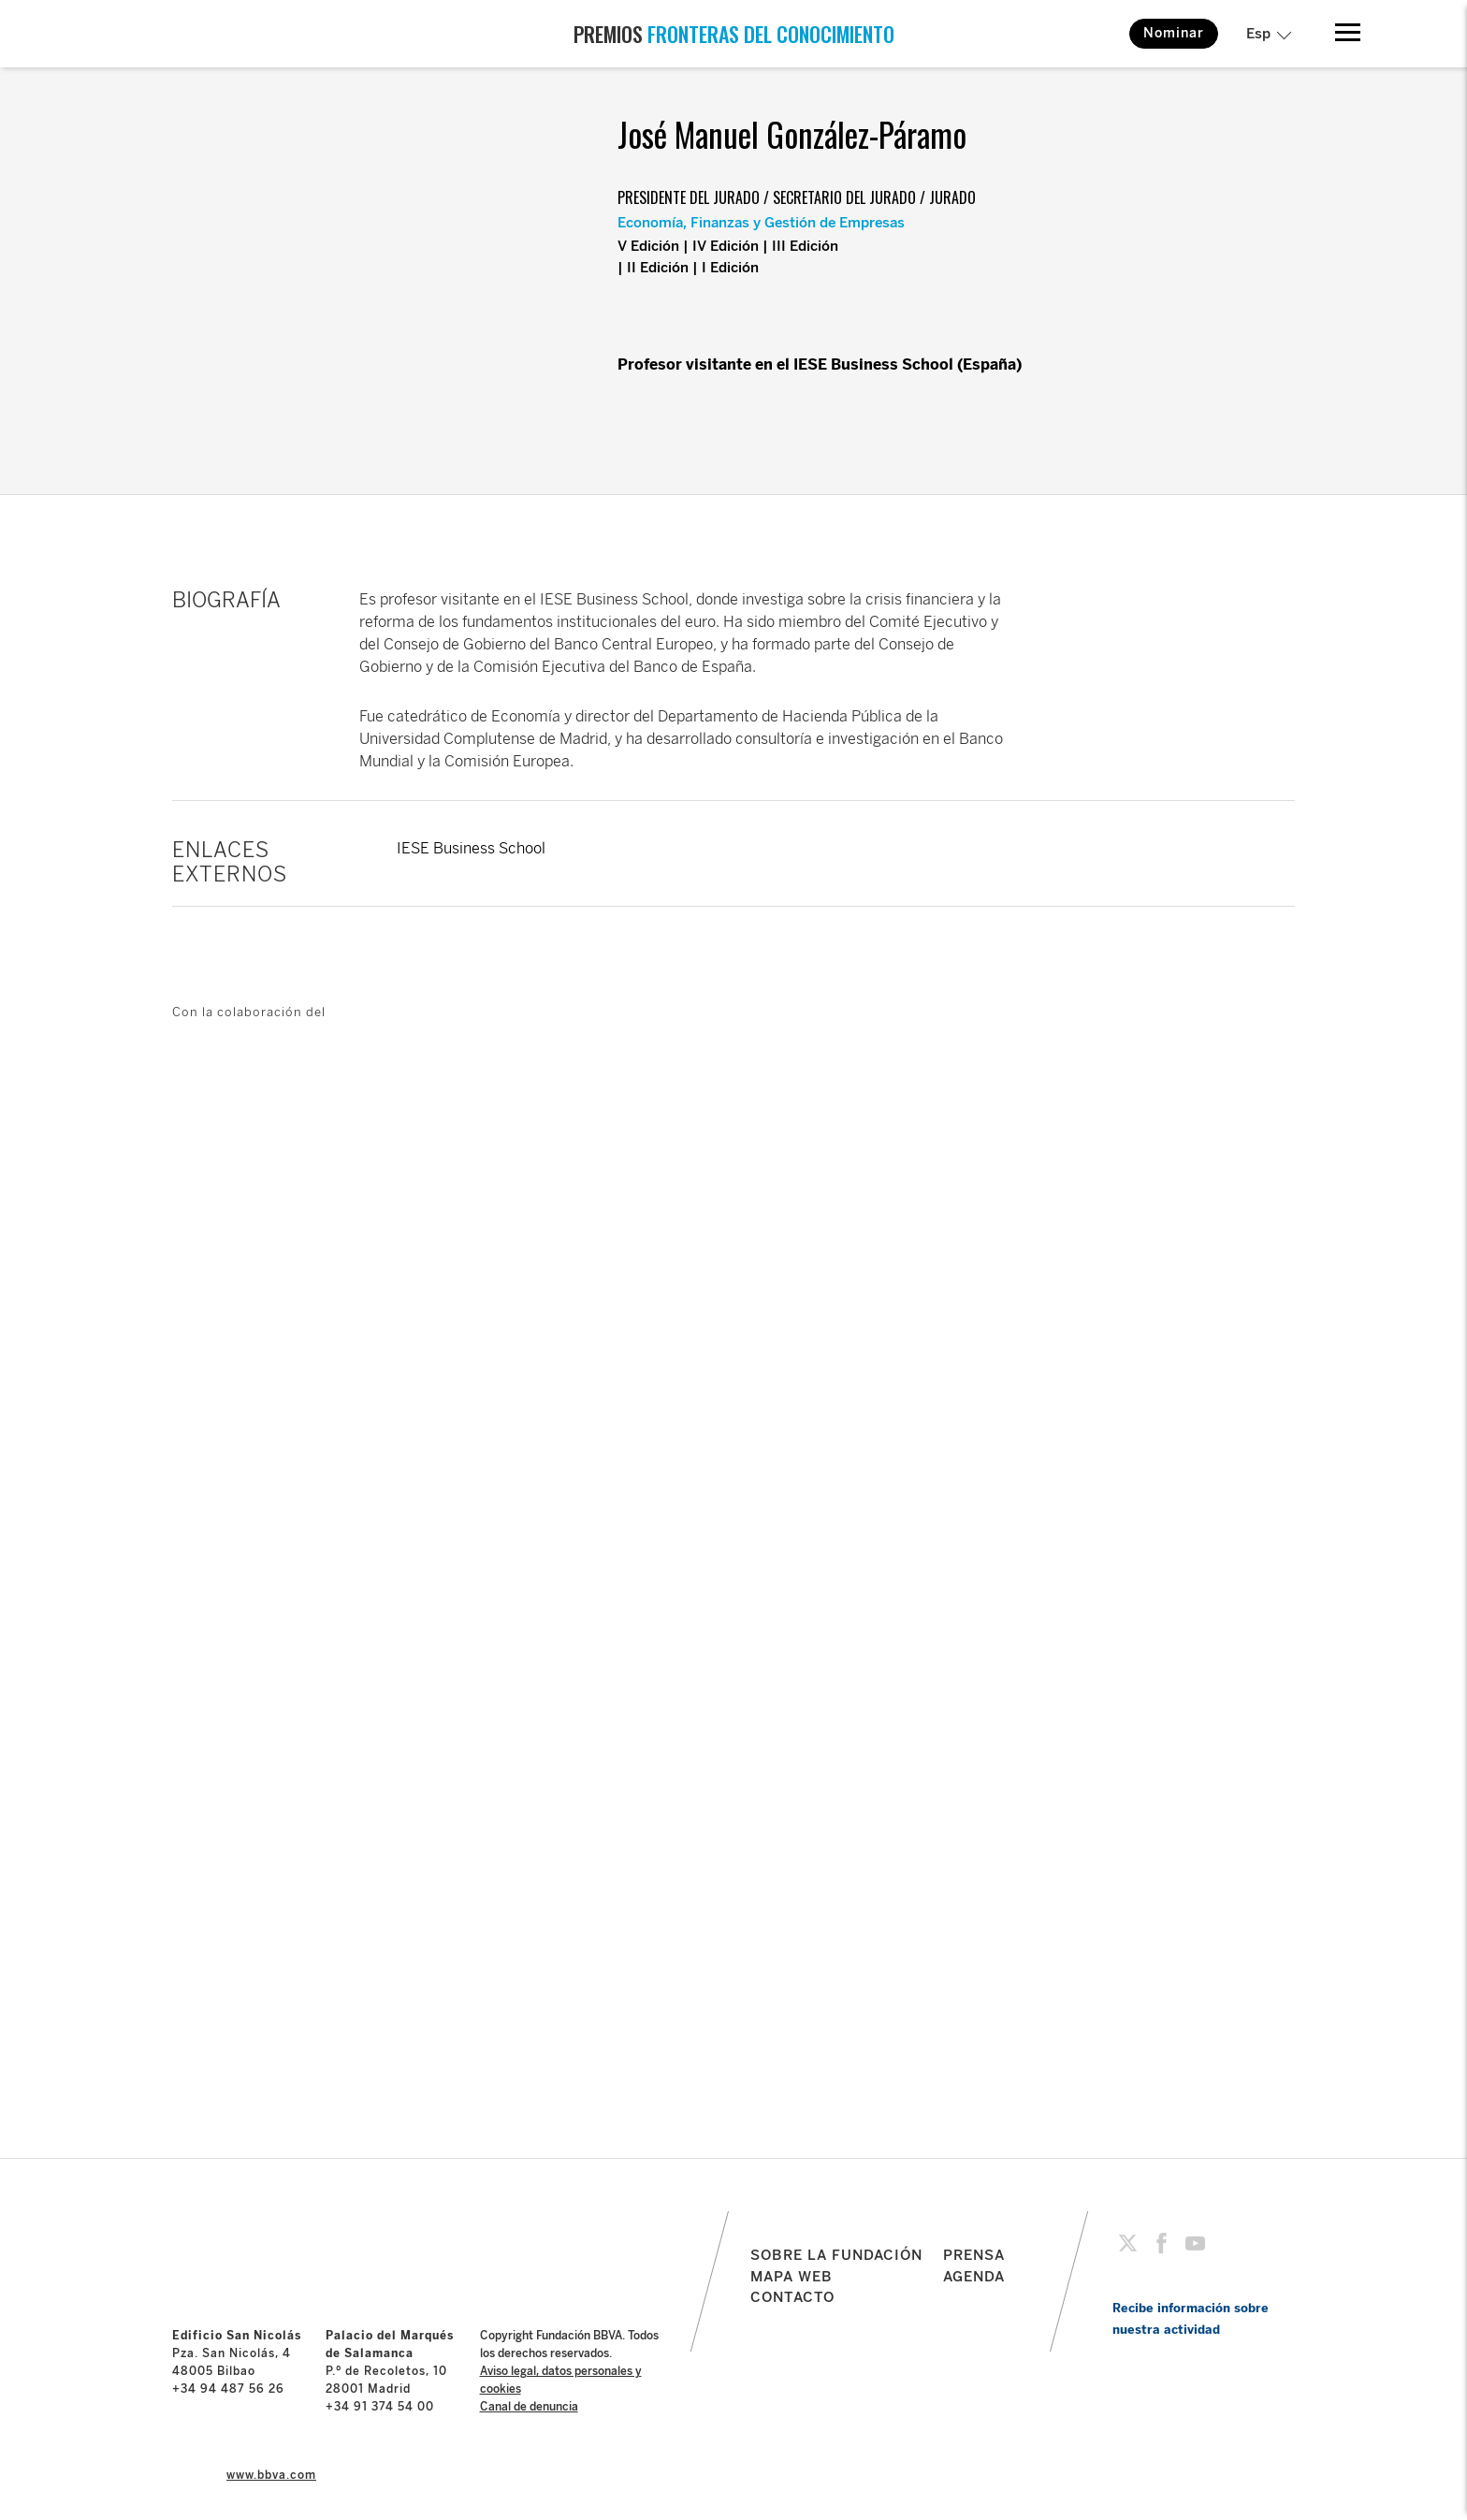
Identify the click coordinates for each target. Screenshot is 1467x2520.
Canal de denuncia (529, 2406)
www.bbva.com (271, 2475)
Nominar (1173, 33)
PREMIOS (734, 34)
